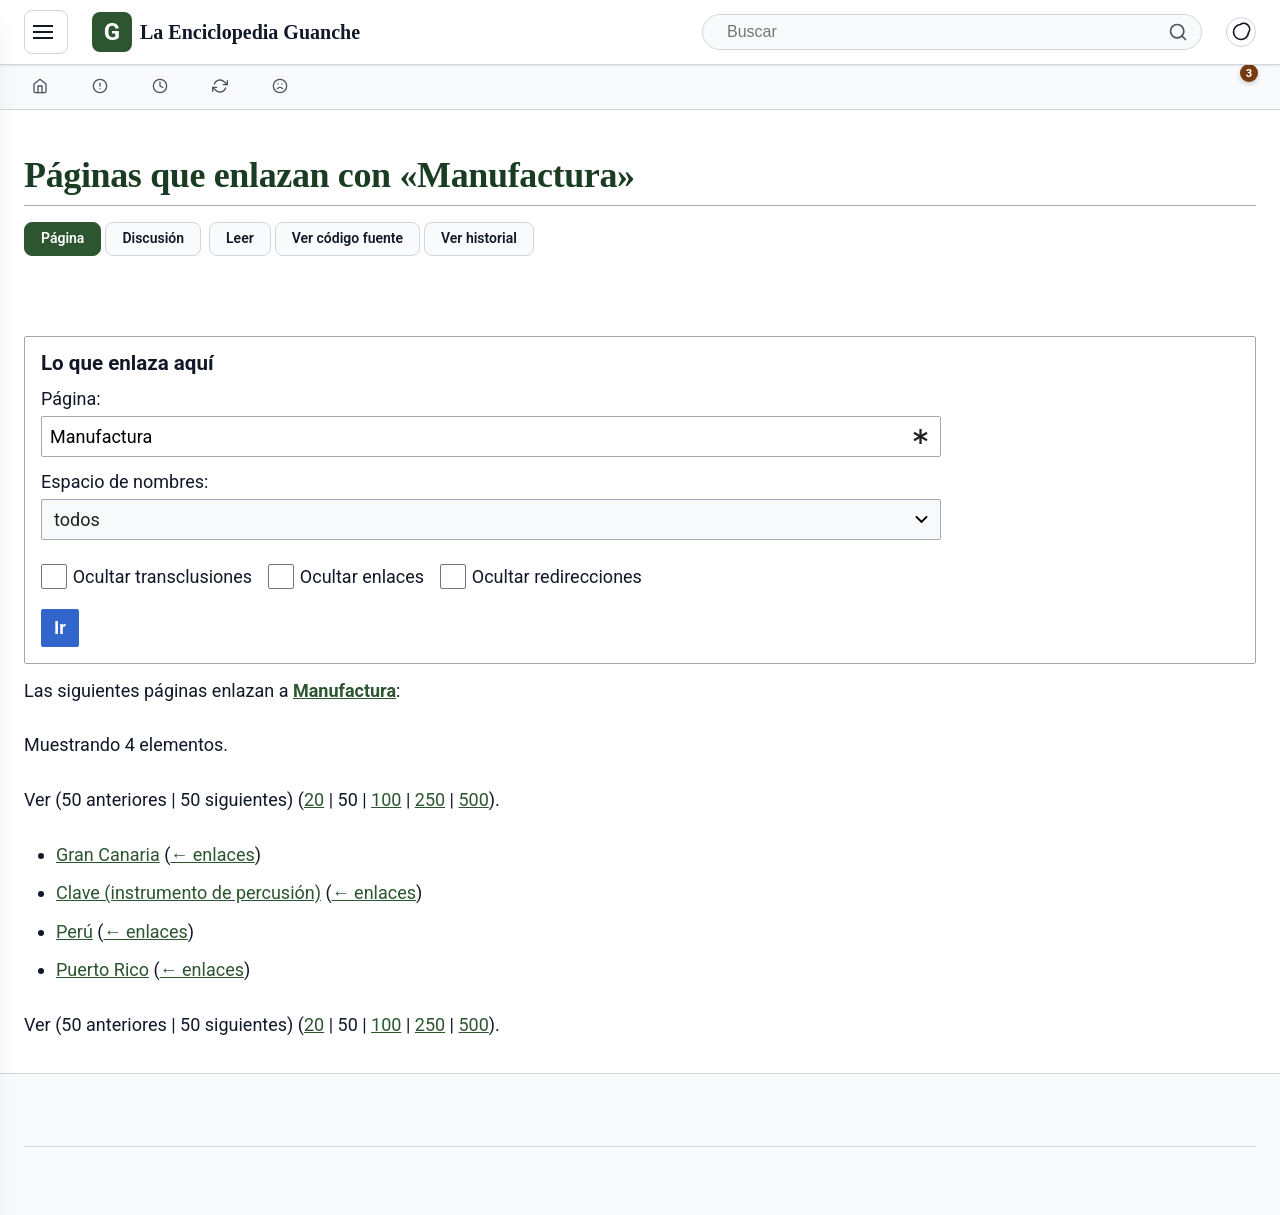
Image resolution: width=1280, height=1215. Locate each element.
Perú (74, 931)
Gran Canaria (108, 854)
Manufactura (344, 690)
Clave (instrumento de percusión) (188, 892)
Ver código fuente (347, 238)
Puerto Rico (102, 969)
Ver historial (479, 238)
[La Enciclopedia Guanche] (226, 32)
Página (62, 238)
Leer (240, 238)
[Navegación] (46, 32)
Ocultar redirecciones (557, 576)
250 (430, 799)
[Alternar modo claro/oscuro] (1241, 32)
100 (386, 799)
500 (473, 799)
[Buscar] (952, 32)
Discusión (153, 238)
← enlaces (212, 854)
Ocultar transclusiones (162, 576)
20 (314, 799)
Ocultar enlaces (362, 576)
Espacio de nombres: (124, 481)
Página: (71, 398)
